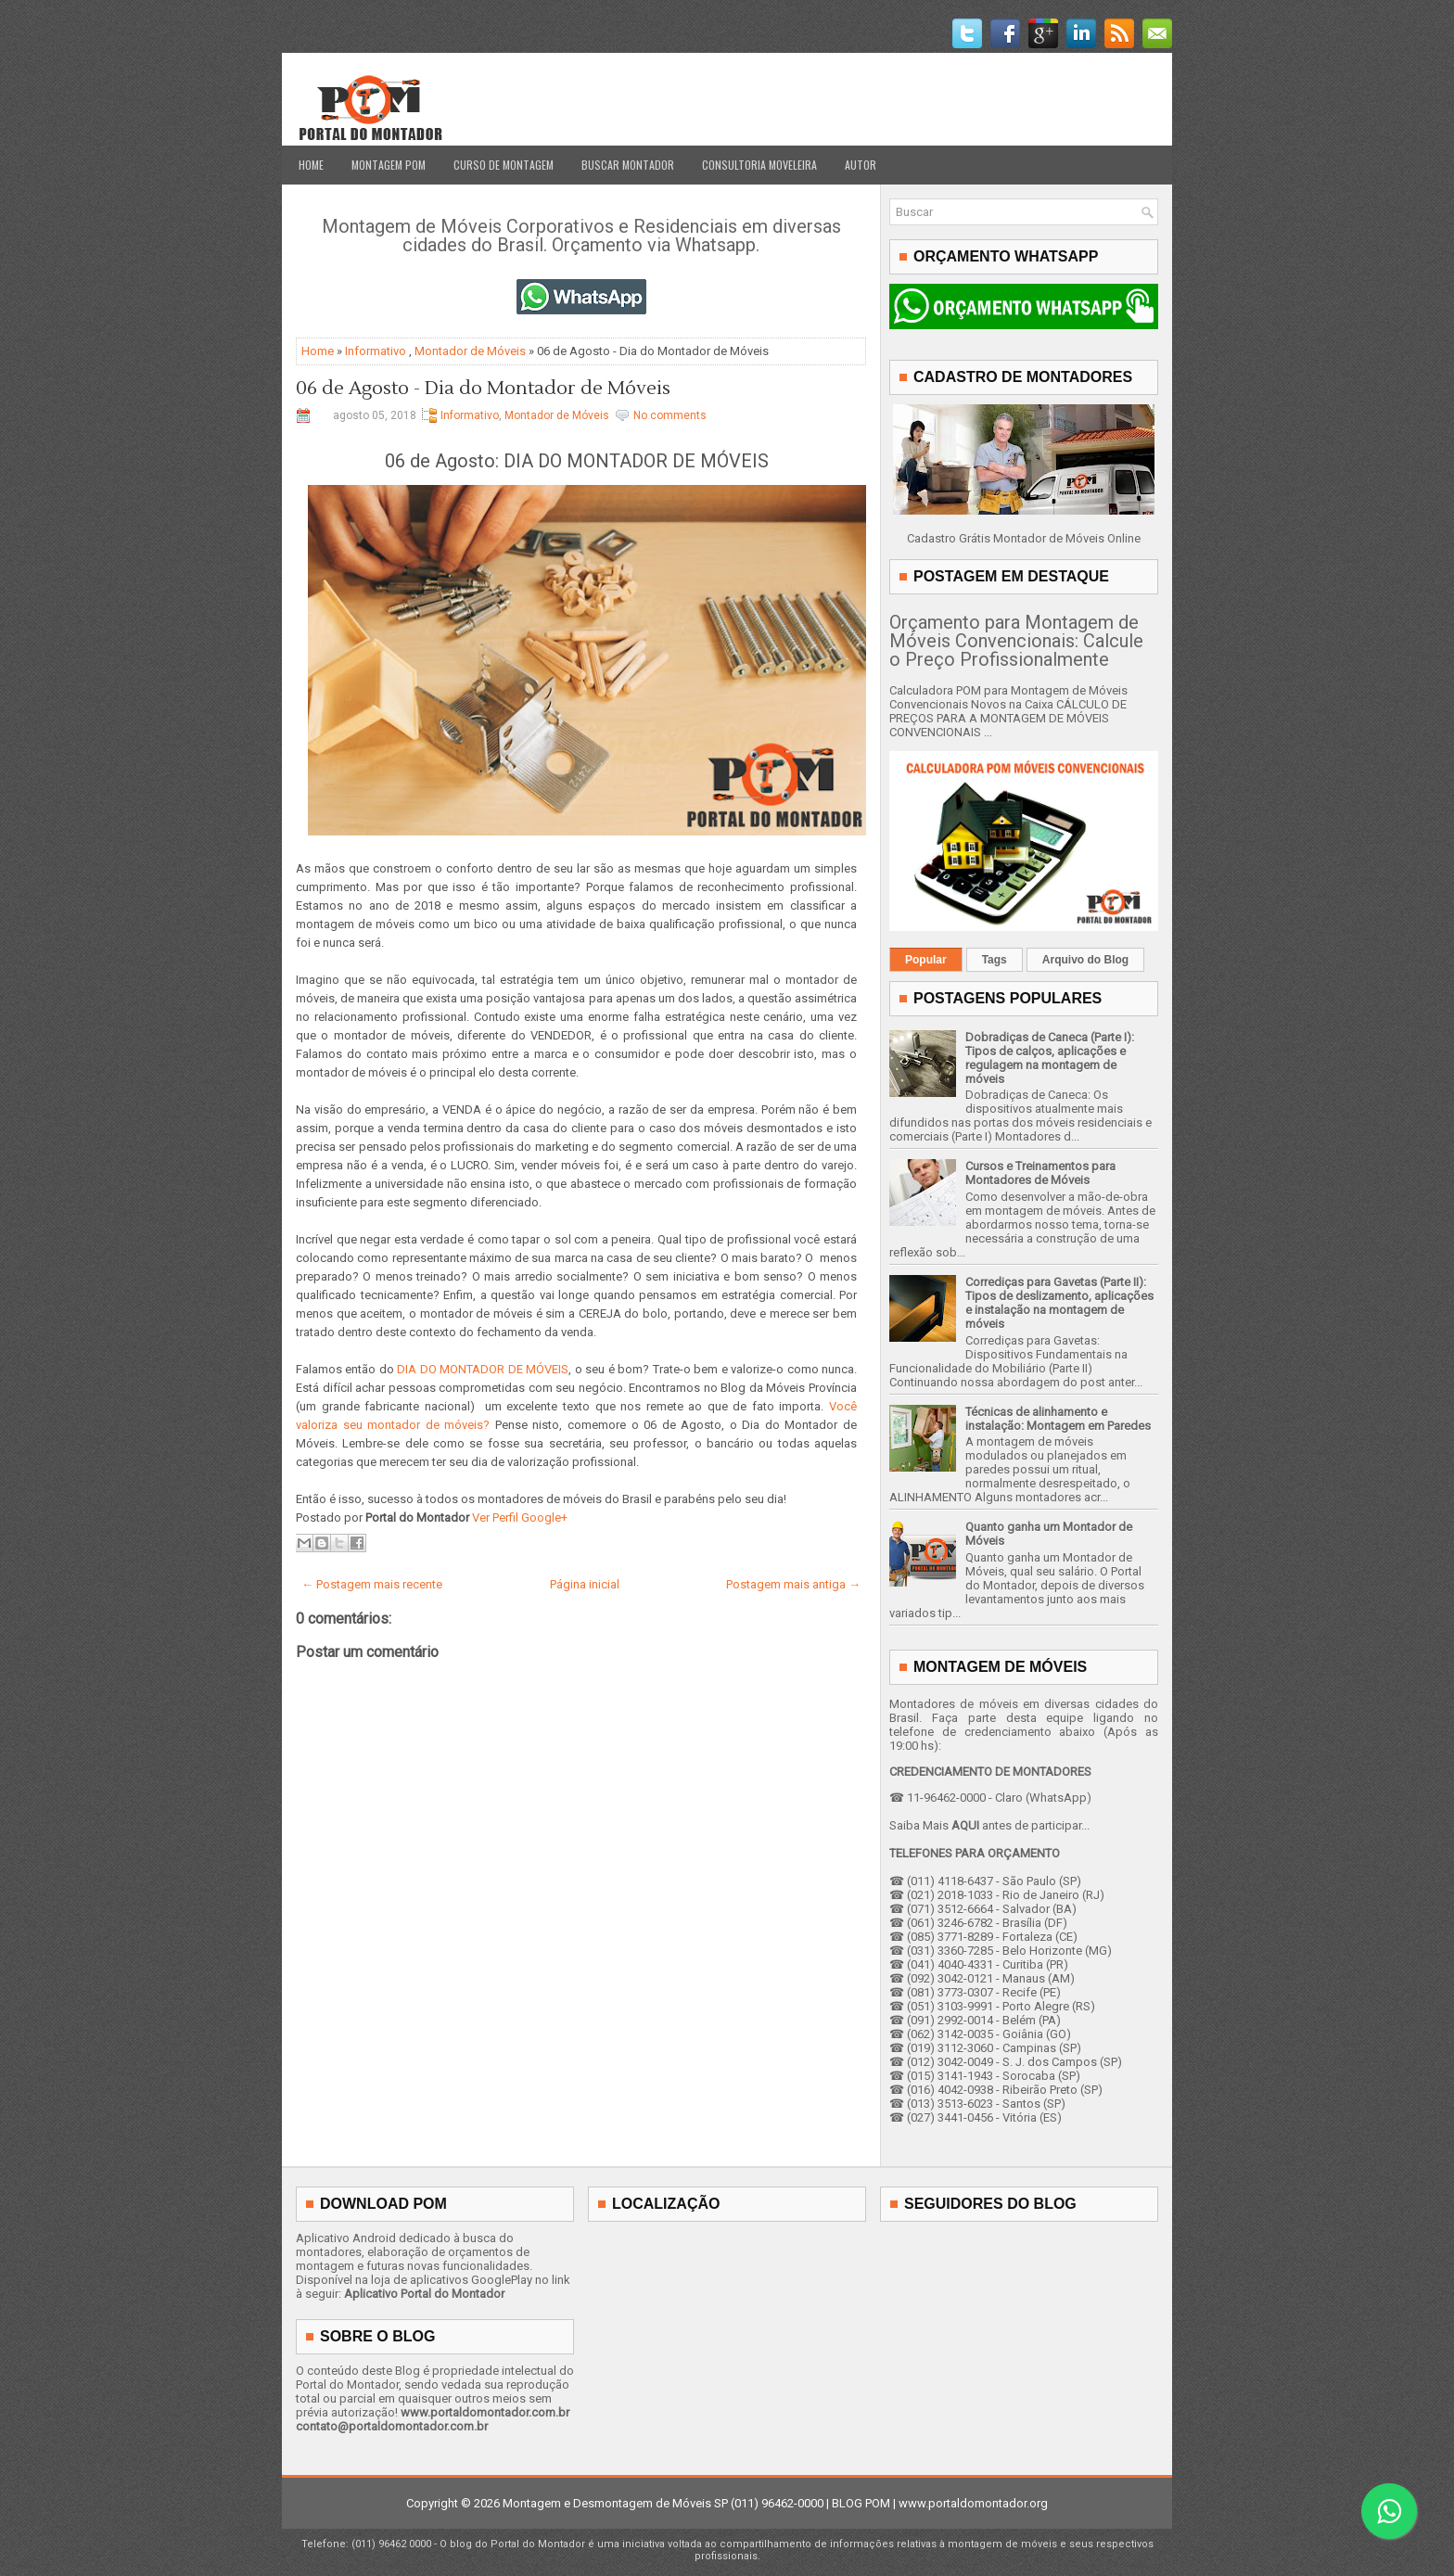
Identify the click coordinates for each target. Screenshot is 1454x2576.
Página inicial (584, 1584)
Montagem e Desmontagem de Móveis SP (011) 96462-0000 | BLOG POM (696, 2503)
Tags (994, 959)
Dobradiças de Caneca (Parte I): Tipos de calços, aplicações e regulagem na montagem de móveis (1049, 1058)
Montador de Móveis (470, 351)
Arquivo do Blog (1085, 959)
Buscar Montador (627, 164)
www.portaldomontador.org (973, 2503)
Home (311, 164)
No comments (670, 415)
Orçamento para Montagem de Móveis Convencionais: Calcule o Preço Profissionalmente (1016, 640)
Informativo (375, 351)
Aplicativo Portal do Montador (424, 2294)
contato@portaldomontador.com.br (392, 2426)
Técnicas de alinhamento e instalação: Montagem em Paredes (1058, 1419)
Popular (926, 959)
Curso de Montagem (503, 164)
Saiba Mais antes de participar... (989, 1825)
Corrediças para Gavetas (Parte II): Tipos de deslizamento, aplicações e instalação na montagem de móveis (1059, 1303)
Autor (860, 164)
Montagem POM (388, 164)
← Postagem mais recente (371, 1584)
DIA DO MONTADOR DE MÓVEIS (482, 1369)
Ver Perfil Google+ (520, 1517)
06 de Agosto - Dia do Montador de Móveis (483, 388)
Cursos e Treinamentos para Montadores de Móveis (1040, 1173)
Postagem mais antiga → (793, 1584)
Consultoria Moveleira (759, 164)
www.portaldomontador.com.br (485, 2412)
